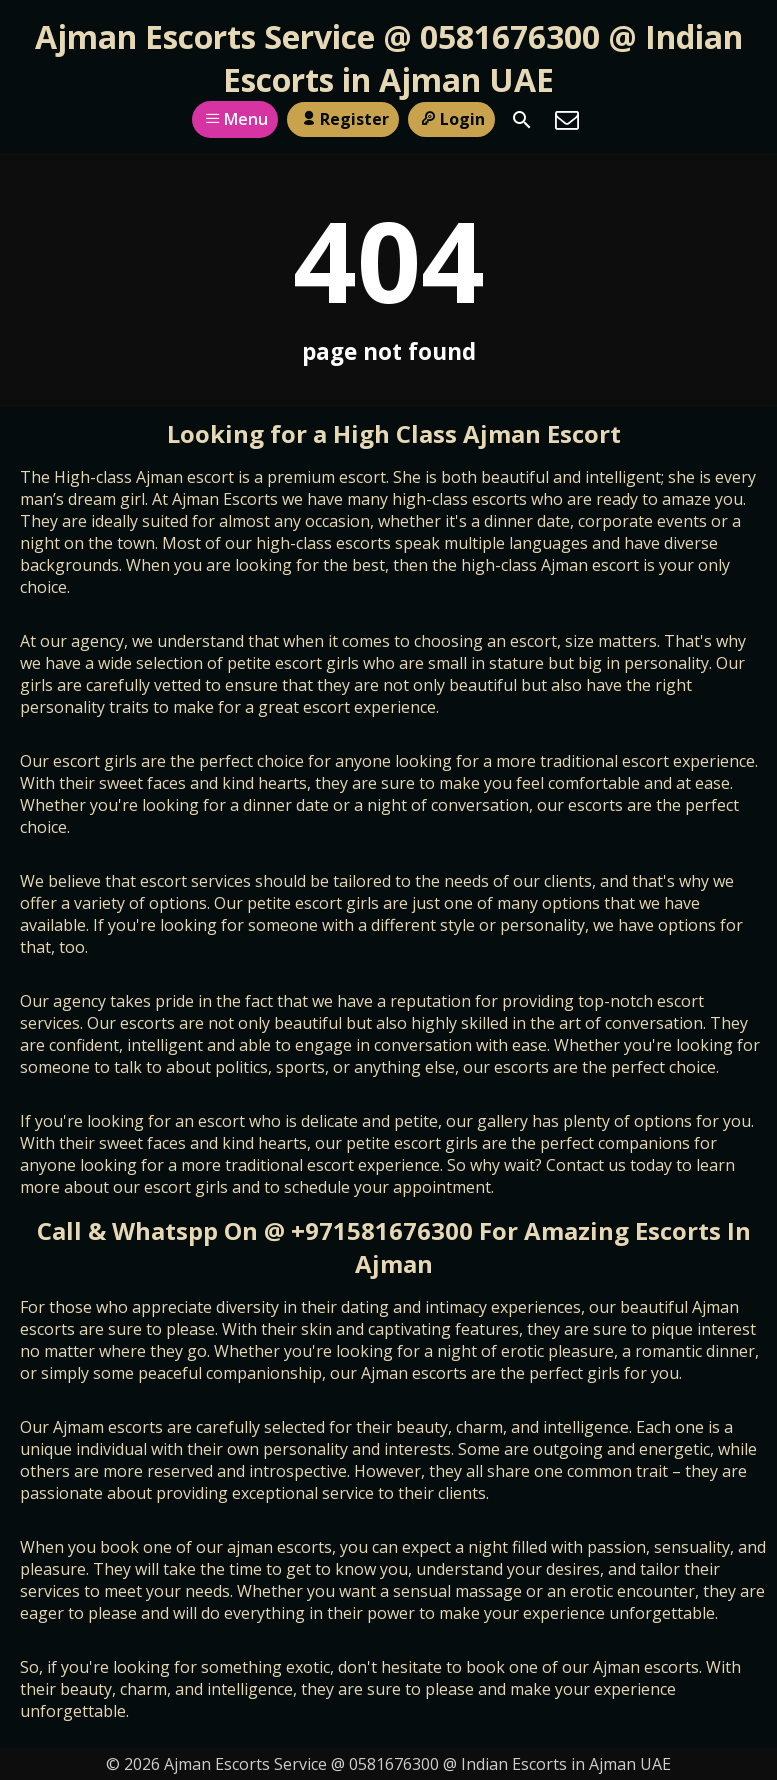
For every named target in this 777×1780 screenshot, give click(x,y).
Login (451, 119)
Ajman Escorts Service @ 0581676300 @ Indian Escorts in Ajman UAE (389, 58)
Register (342, 119)
